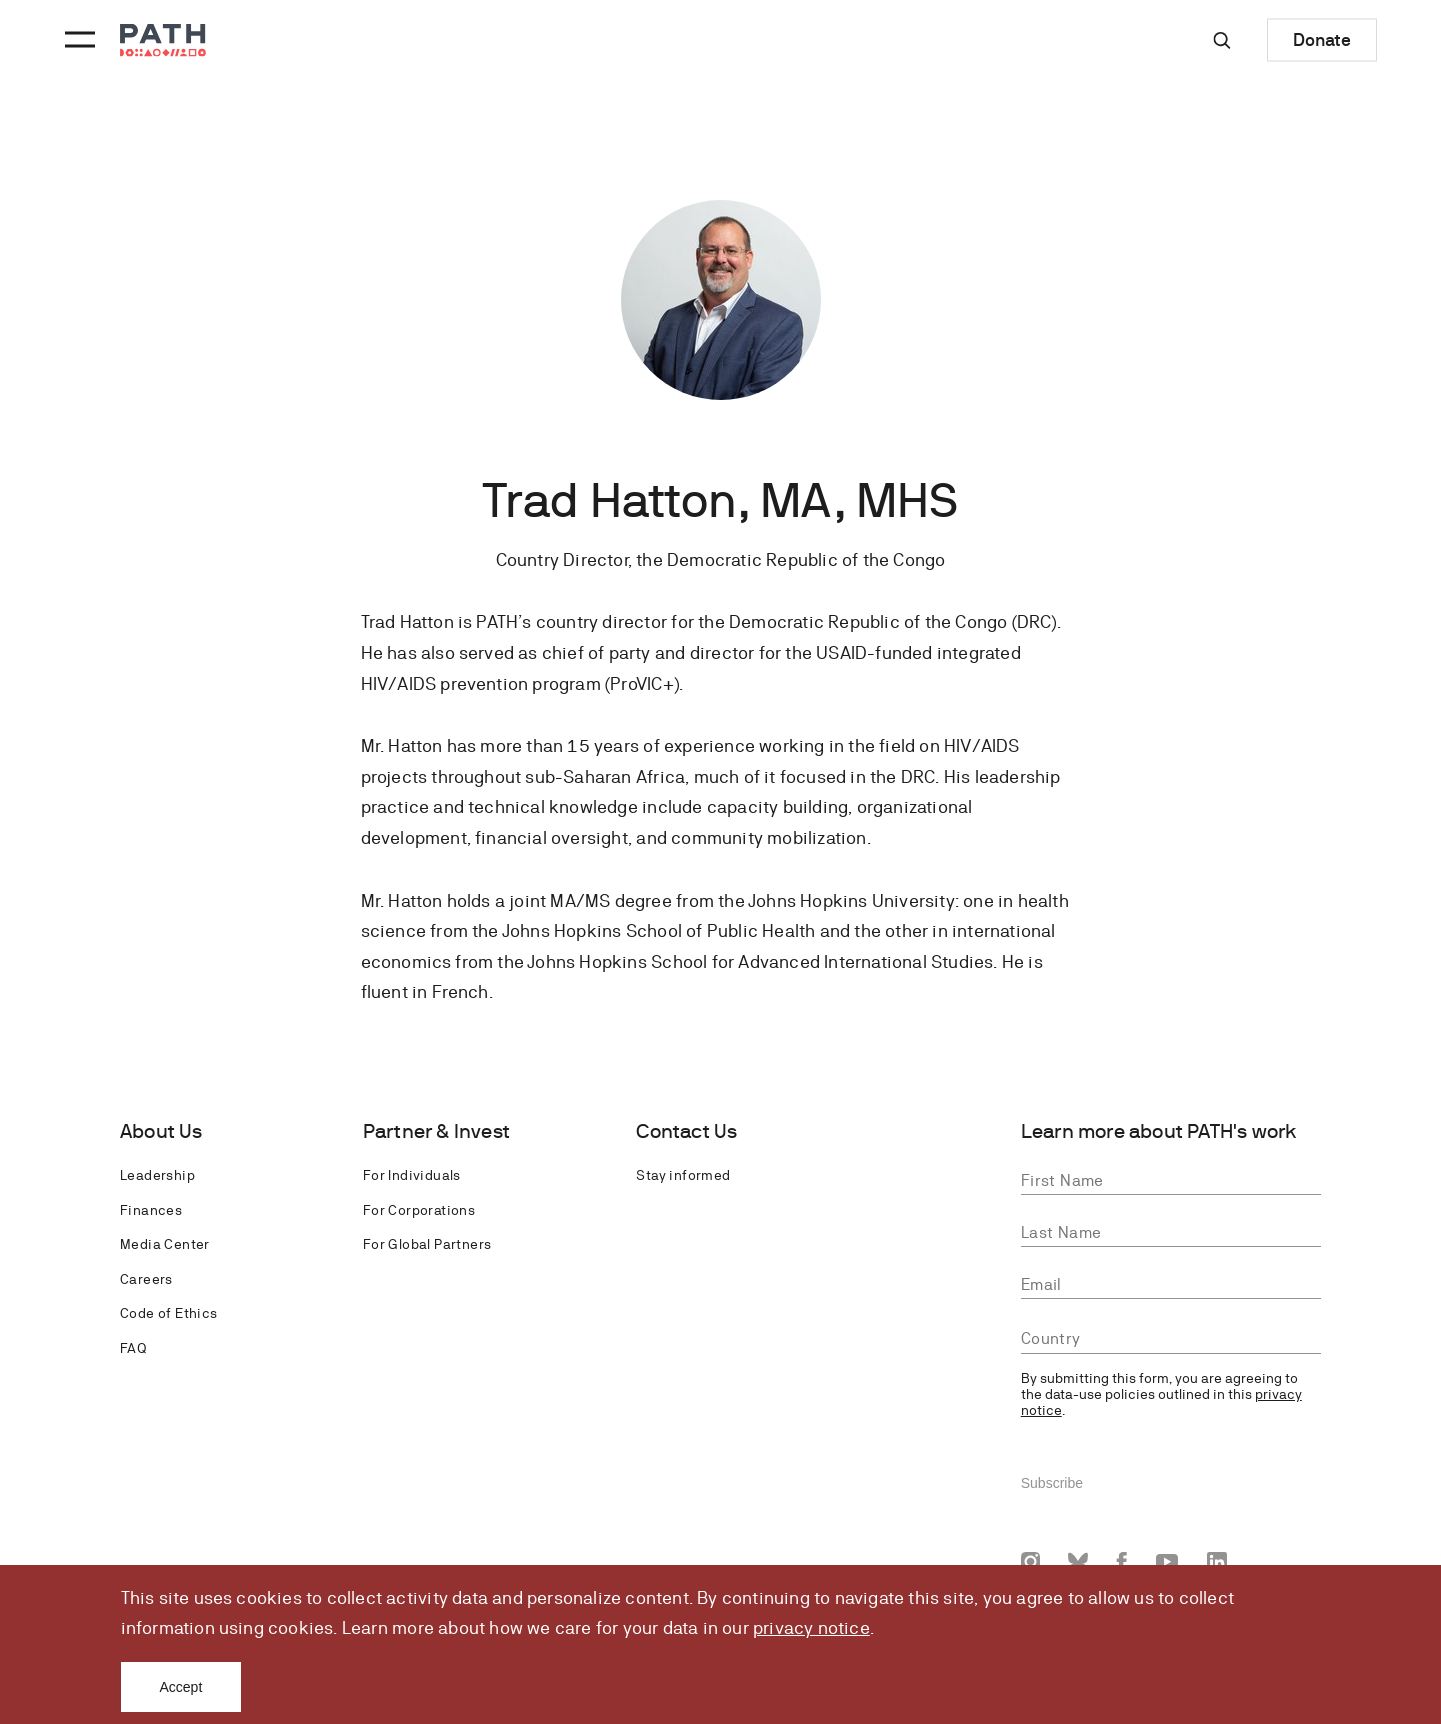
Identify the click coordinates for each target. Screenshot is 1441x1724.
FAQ (133, 1348)
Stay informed (683, 1175)
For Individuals (412, 1175)
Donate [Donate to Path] (1322, 39)
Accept (181, 1687)
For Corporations (419, 1210)
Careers (146, 1279)
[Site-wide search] (1222, 40)
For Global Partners (427, 1244)
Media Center (165, 1244)
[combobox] (1171, 1339)
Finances (151, 1210)
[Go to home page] (163, 40)
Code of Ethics (169, 1313)
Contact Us (686, 1131)
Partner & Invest (436, 1131)
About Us (161, 1131)
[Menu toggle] (77, 40)
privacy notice (811, 1627)
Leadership (157, 1175)
